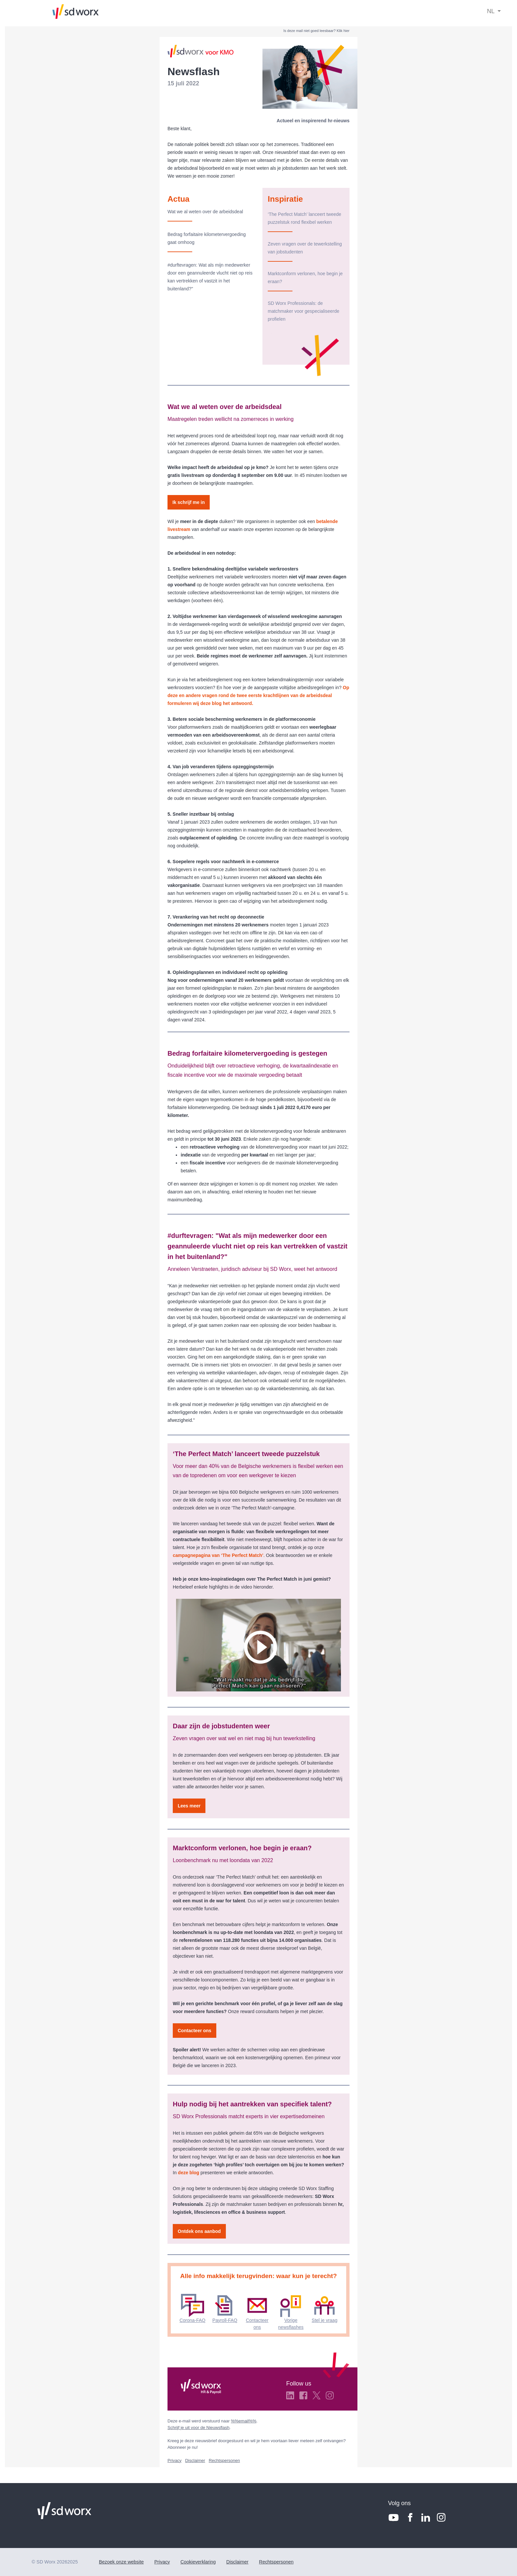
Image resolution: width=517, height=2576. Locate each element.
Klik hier (343, 31)
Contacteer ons (194, 2030)
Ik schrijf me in (188, 502)
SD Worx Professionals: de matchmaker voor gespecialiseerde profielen (303, 311)
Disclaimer (195, 2460)
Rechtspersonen (224, 2460)
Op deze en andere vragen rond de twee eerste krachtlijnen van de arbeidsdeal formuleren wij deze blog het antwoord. (258, 695)
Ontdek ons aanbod (199, 2231)
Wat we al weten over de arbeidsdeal (205, 211)
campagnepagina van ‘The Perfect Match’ (218, 1555)
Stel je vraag (324, 2320)
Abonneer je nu (182, 2447)
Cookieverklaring (198, 2561)
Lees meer (189, 1805)
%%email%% (243, 2420)
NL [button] (491, 11)
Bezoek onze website (121, 2561)
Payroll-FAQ (224, 2320)
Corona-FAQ (192, 2320)
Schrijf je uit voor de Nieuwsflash (198, 2427)
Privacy (174, 2460)
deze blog (188, 2172)
